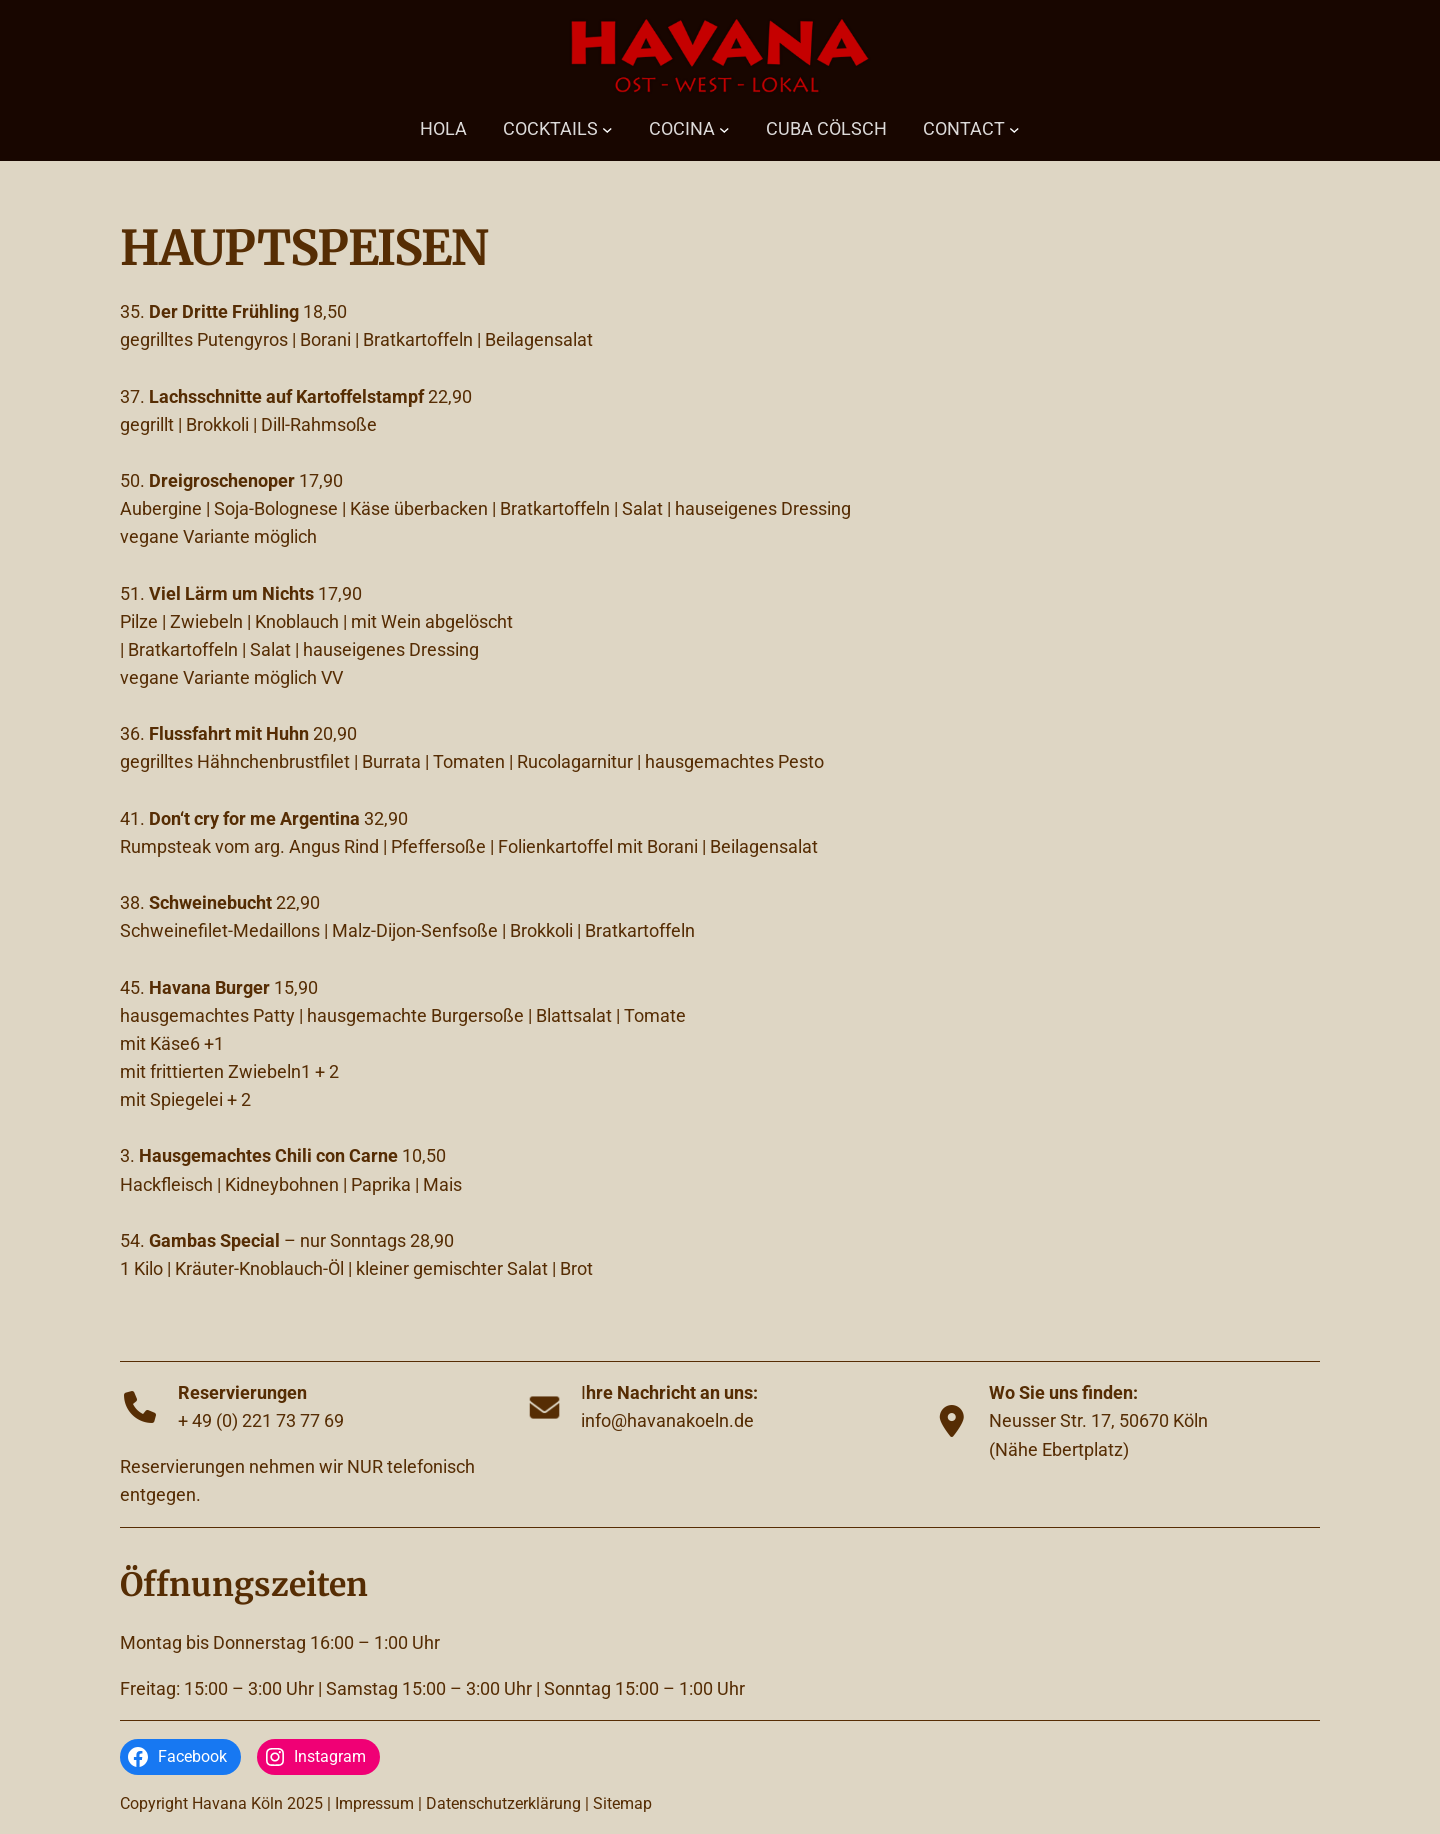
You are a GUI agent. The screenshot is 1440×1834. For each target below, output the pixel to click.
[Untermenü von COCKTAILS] (607, 129)
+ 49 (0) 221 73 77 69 (261, 1421)
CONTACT (964, 129)
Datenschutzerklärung (503, 1803)
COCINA (682, 129)
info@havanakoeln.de (667, 1421)
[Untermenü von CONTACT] (1014, 129)
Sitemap (622, 1803)
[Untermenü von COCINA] (724, 129)
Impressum (374, 1803)
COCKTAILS (550, 129)
